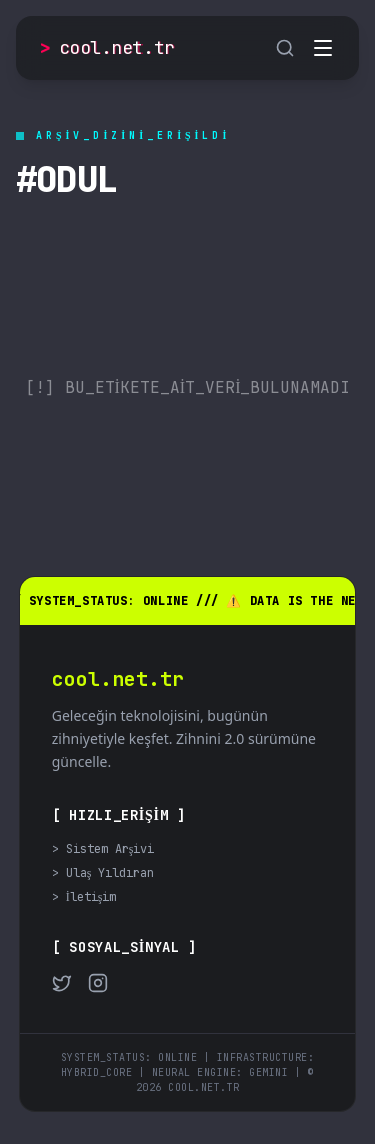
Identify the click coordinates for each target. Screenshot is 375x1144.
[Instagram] (98, 983)
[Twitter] (62, 983)
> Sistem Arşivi (103, 849)
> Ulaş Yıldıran (103, 873)
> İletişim (84, 897)
